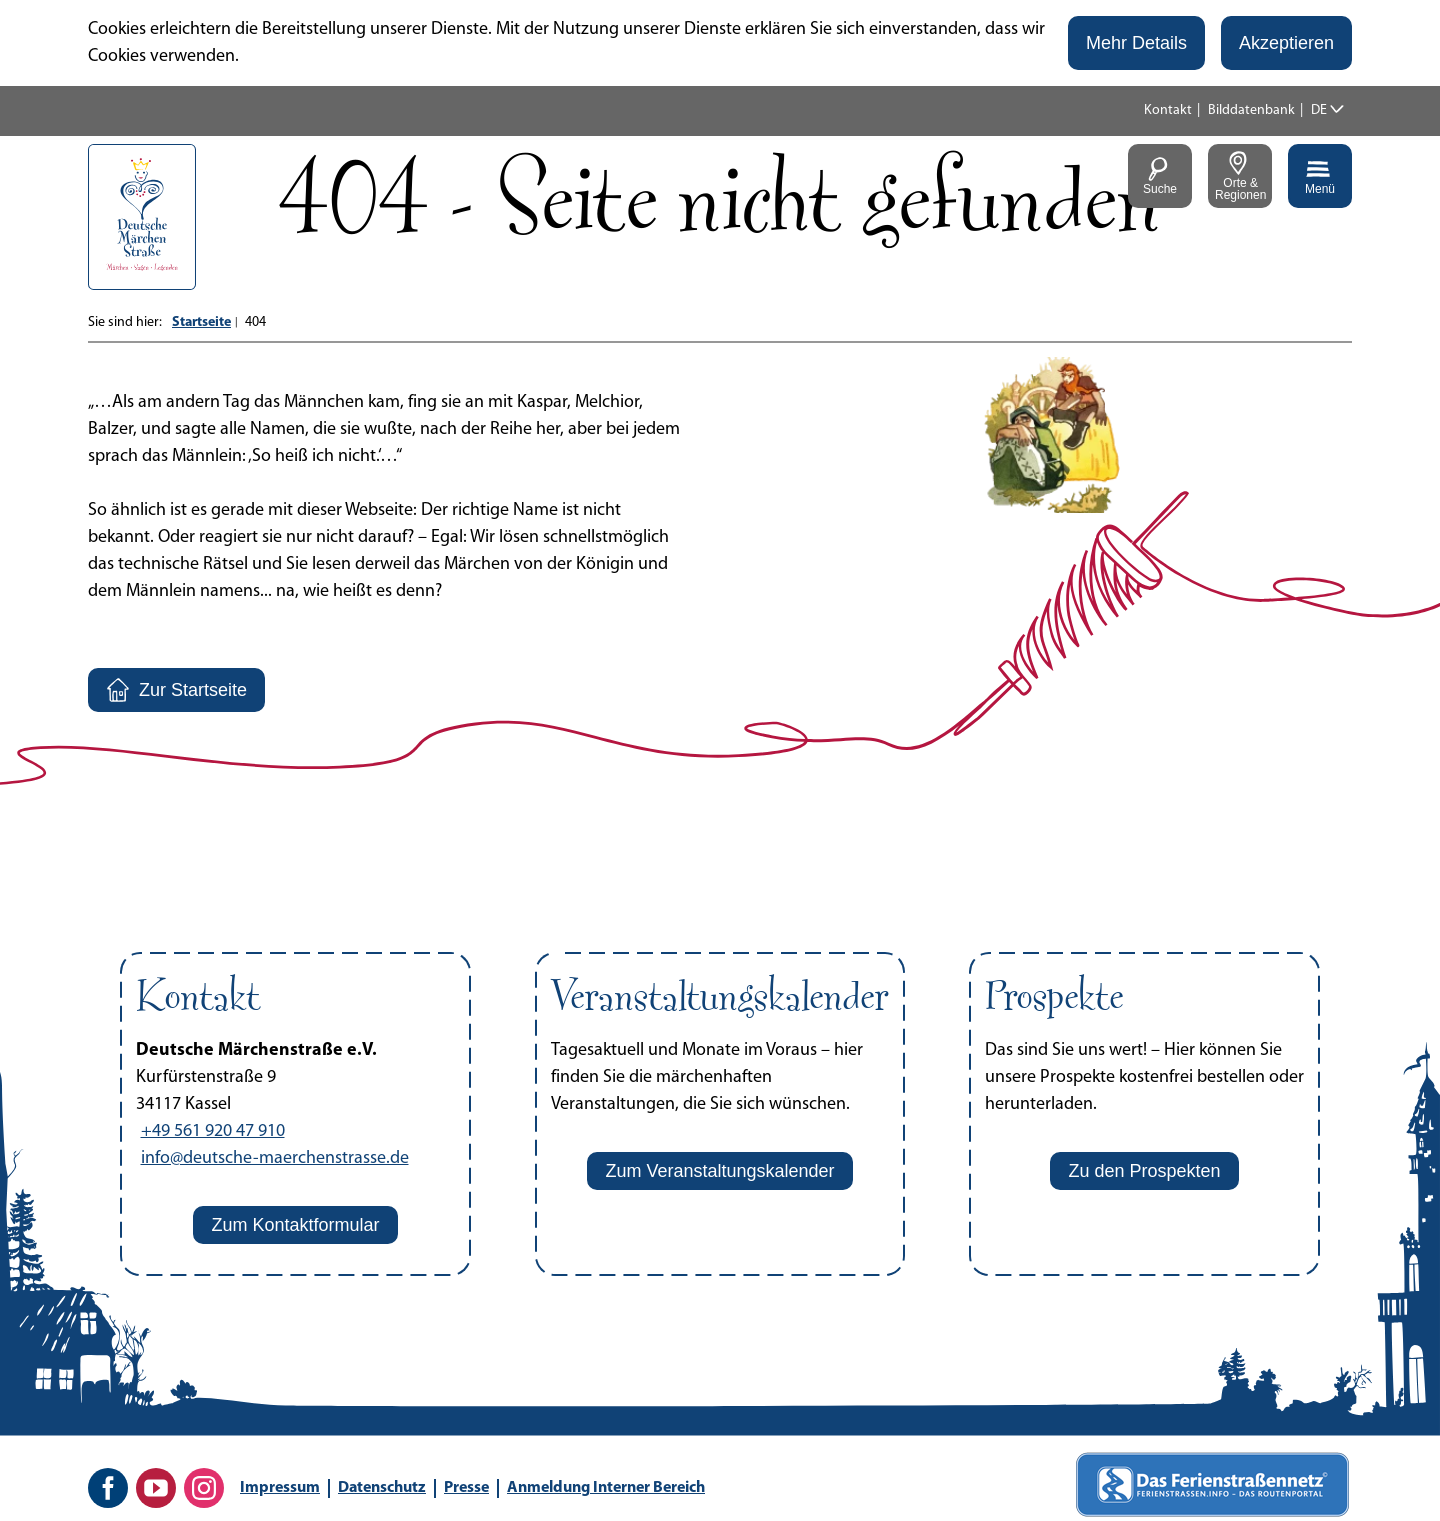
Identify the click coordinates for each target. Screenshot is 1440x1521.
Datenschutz (382, 1488)
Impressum (280, 1488)
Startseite (201, 322)
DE (1319, 110)
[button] (1136, 43)
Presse (466, 1488)
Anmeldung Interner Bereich (606, 1488)
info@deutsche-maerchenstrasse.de (275, 1158)
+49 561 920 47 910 (213, 1131)
